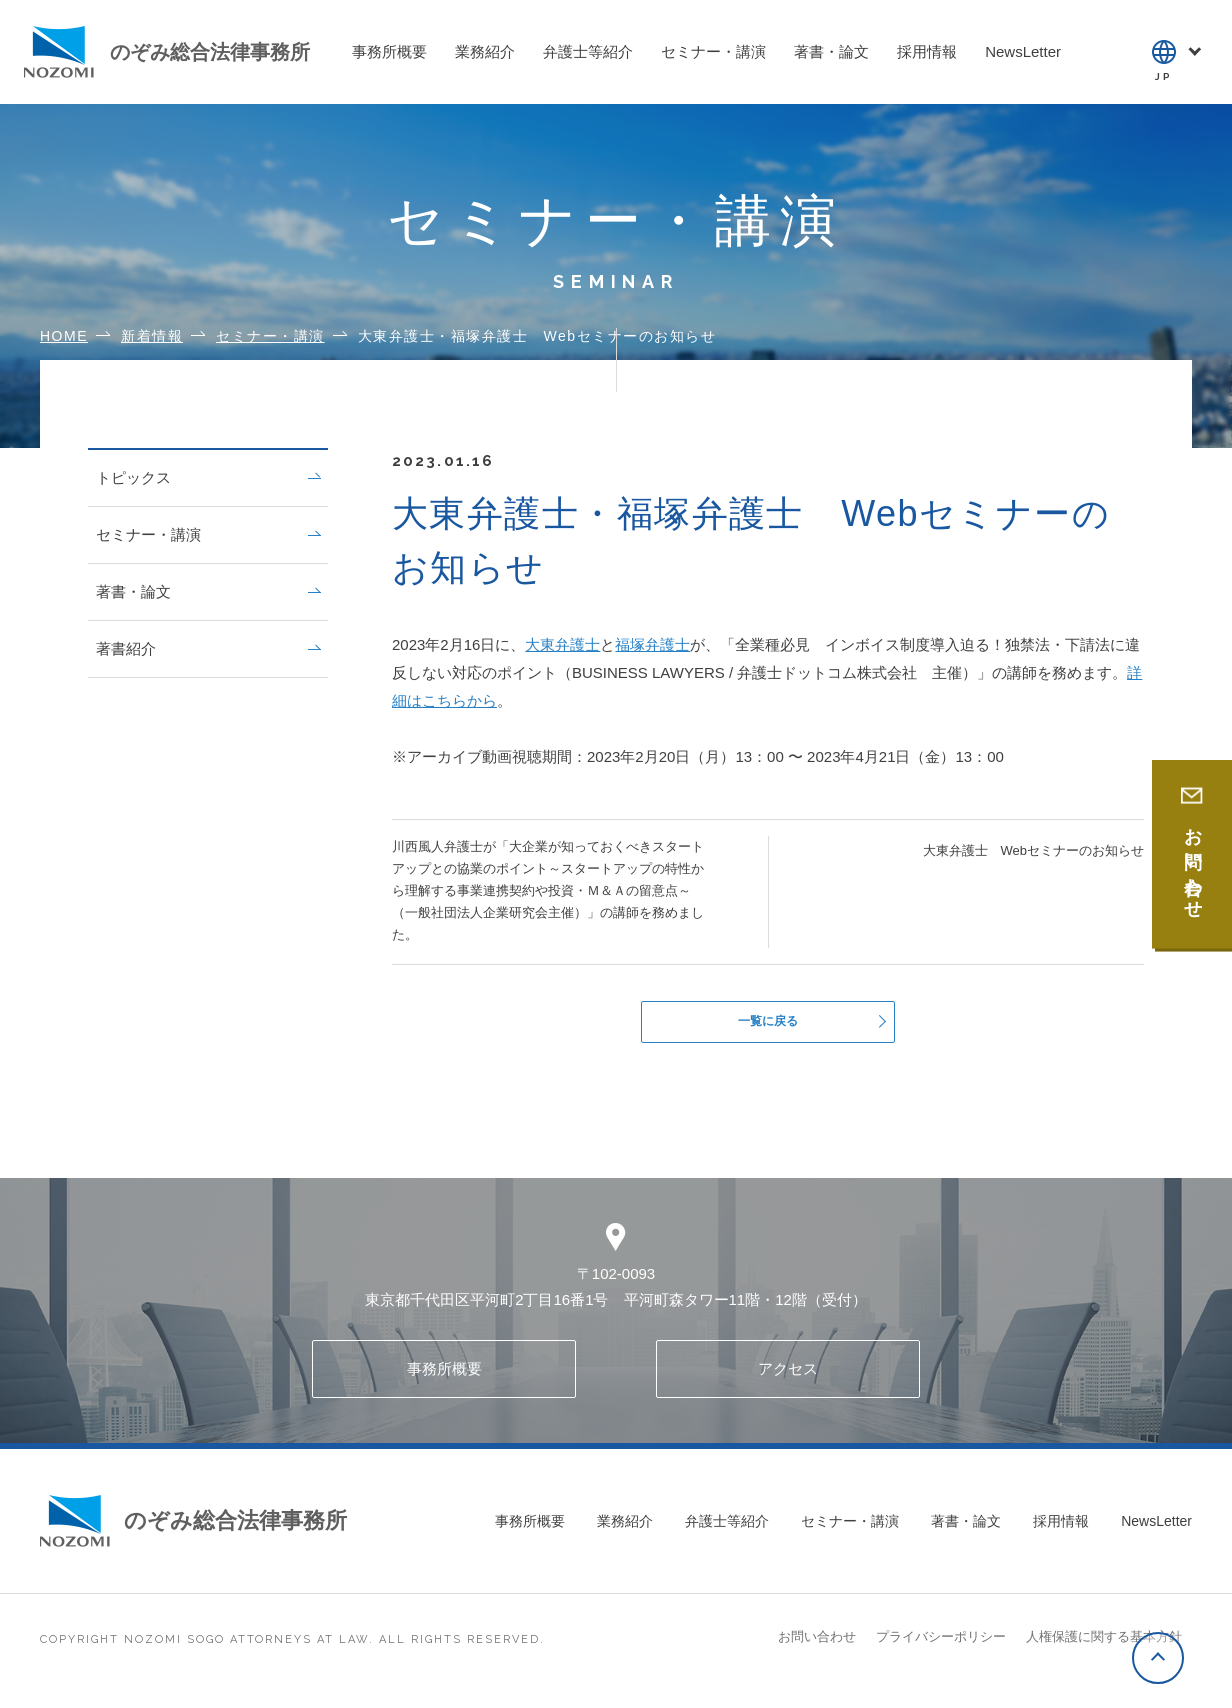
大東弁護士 (562, 644)
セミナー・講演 (208, 534)
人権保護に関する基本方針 (1104, 1644)
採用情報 (1061, 1529)
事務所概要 (444, 1376)
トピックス (208, 477)
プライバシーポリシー (941, 1644)
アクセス (788, 1376)
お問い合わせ (817, 1644)
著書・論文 (208, 591)
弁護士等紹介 (727, 1529)
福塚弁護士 (652, 644)
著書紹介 (208, 648)
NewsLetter (1156, 1529)
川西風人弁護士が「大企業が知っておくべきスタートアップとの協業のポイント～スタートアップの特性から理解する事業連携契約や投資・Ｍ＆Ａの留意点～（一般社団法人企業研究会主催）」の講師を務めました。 (548, 890)
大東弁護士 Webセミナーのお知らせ (1034, 850)
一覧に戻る (768, 1025)
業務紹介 (625, 1529)
